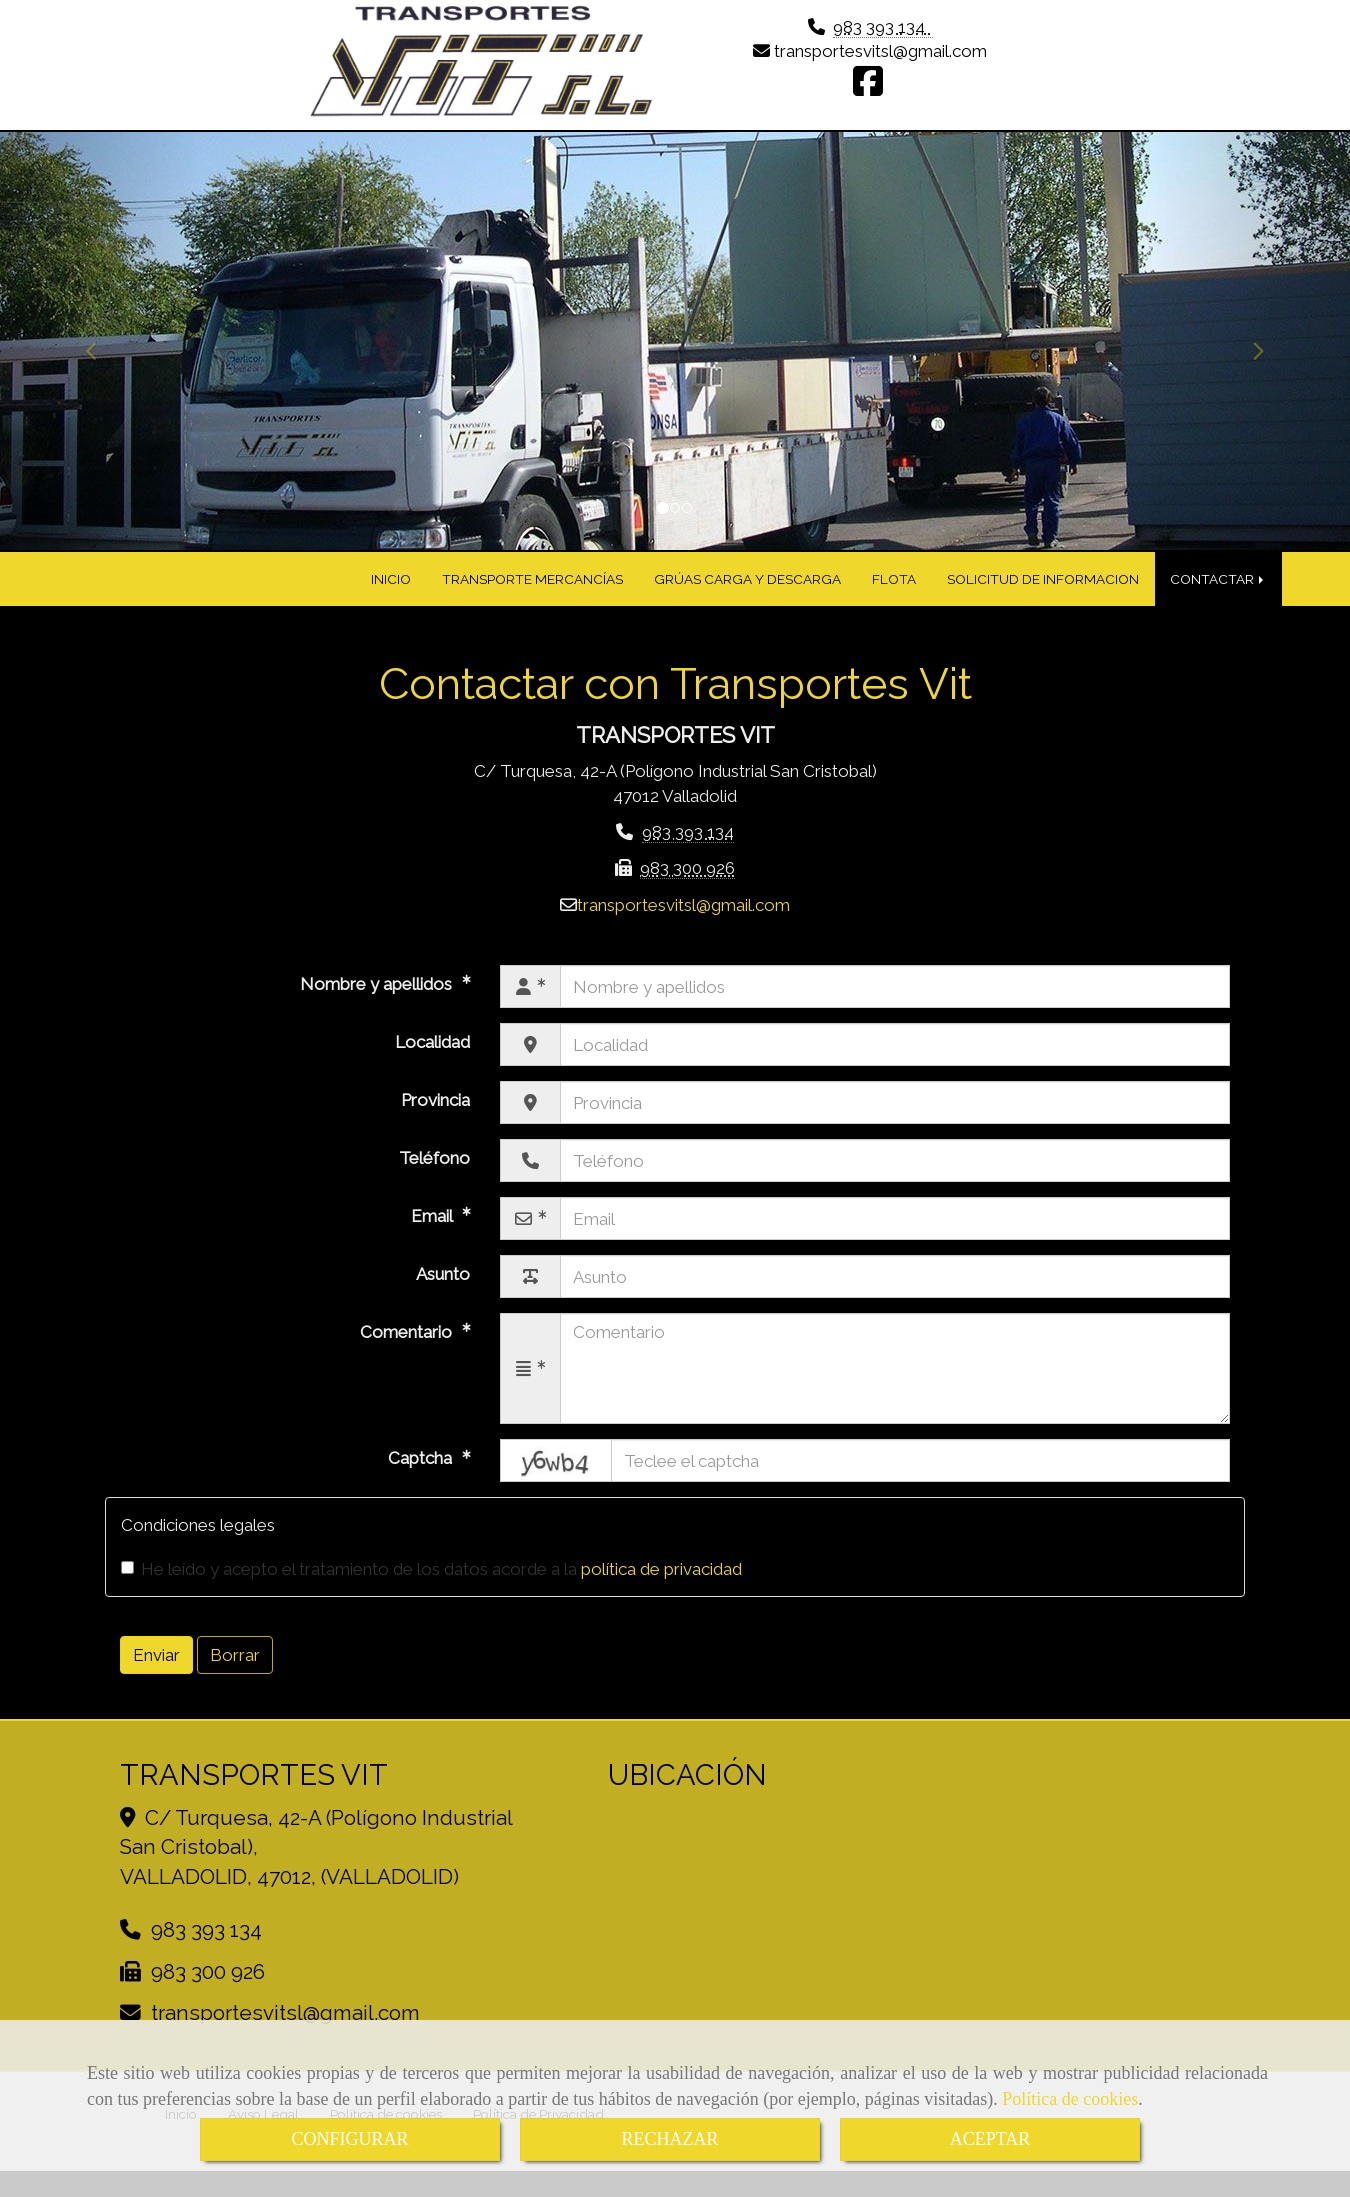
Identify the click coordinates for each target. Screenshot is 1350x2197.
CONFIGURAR (349, 2139)
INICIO (391, 596)
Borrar (235, 1672)
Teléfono (434, 1176)
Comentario (408, 1350)
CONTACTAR (1218, 596)
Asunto (443, 1292)
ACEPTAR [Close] (990, 2139)
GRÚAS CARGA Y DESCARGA (747, 596)
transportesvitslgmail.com (880, 65)
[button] (101, 359)
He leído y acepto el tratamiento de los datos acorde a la (431, 1586)
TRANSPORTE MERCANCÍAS (532, 596)
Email (433, 1234)
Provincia (435, 1118)
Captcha (422, 1476)
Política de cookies (1070, 2099)
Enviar (156, 1672)
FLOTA (894, 596)
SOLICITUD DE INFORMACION (1043, 596)
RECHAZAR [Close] (669, 2139)
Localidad (432, 1060)
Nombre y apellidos (378, 1002)
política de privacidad (661, 1586)
